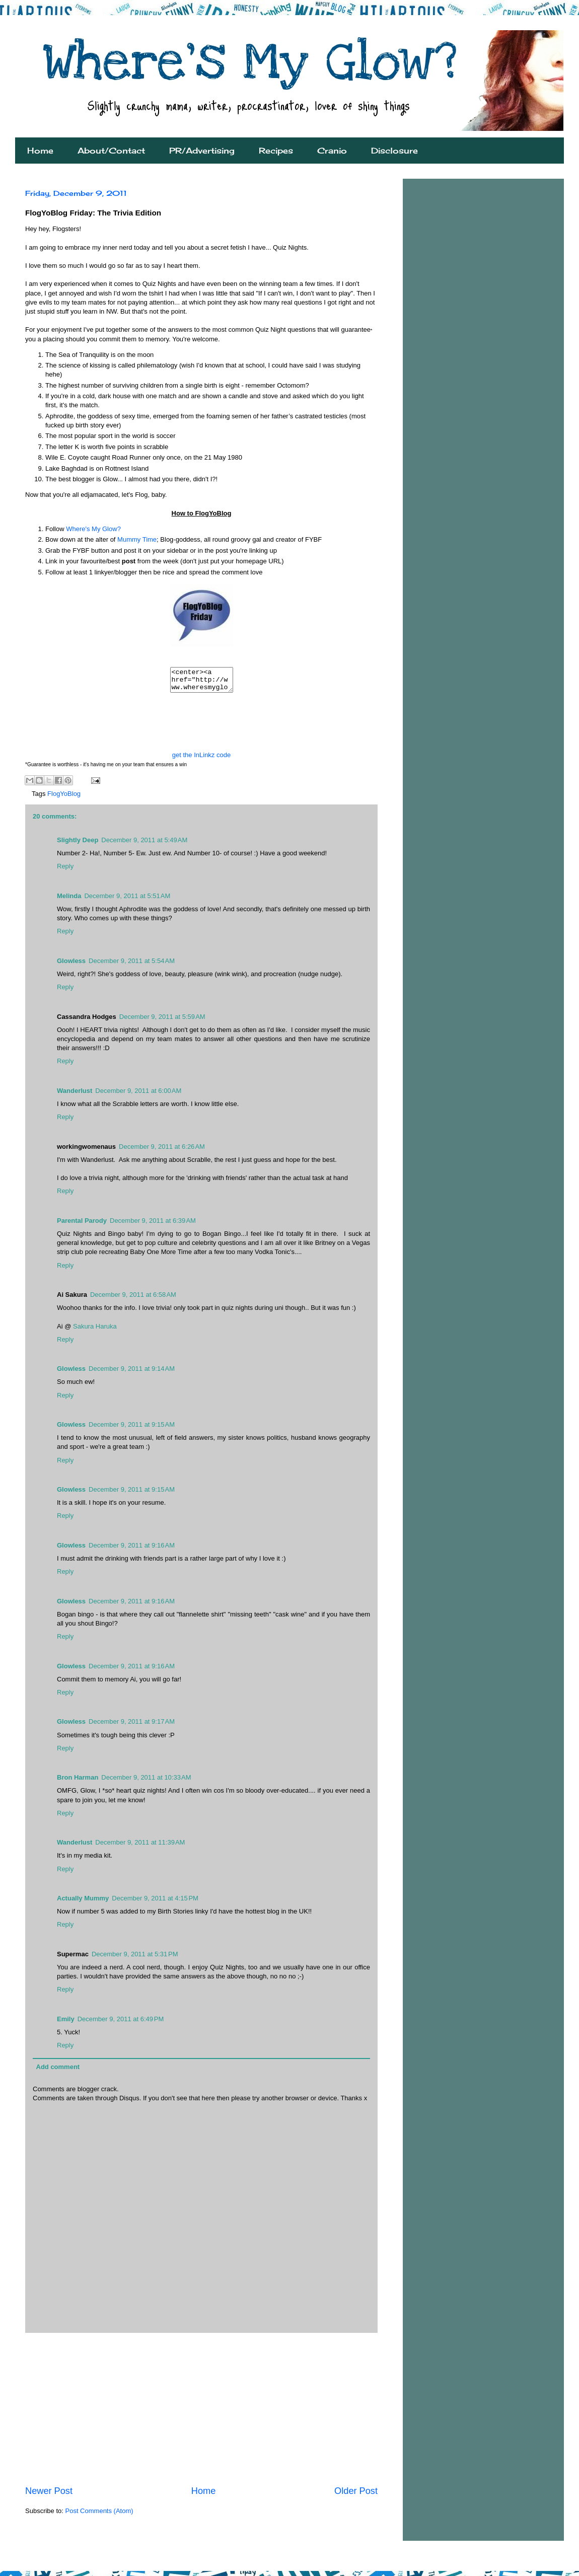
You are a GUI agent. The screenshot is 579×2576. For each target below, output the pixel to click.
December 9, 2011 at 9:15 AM (132, 1429)
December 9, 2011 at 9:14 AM (132, 1373)
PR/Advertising (202, 150)
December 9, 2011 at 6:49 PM (121, 2023)
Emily (66, 2023)
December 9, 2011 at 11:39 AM (140, 1847)
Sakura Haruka (95, 1331)
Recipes (276, 150)
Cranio (332, 150)
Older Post (356, 2495)
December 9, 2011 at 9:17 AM (132, 1726)
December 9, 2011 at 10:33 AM (146, 1782)
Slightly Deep (77, 844)
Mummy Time (137, 539)
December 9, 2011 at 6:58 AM (133, 1299)
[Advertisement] (201, 2413)
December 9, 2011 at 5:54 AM (132, 965)
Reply (65, 870)
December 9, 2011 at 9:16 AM (132, 1550)
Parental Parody (82, 1225)
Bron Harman (77, 1782)
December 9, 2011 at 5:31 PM (135, 1958)
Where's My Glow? (93, 529)
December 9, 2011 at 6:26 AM (162, 1151)
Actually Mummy (83, 1902)
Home (40, 150)
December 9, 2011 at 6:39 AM (153, 1225)
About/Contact (111, 150)
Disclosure (394, 150)
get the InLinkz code (201, 759)
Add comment (58, 2071)
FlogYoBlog (64, 798)
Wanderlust (74, 1095)
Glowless (71, 965)
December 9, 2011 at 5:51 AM (127, 900)
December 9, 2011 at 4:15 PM (155, 1902)
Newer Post (49, 2495)
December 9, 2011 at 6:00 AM (138, 1095)
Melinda (69, 900)
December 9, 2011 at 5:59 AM (162, 1021)
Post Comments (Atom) (99, 2515)
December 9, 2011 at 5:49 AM (144, 844)
